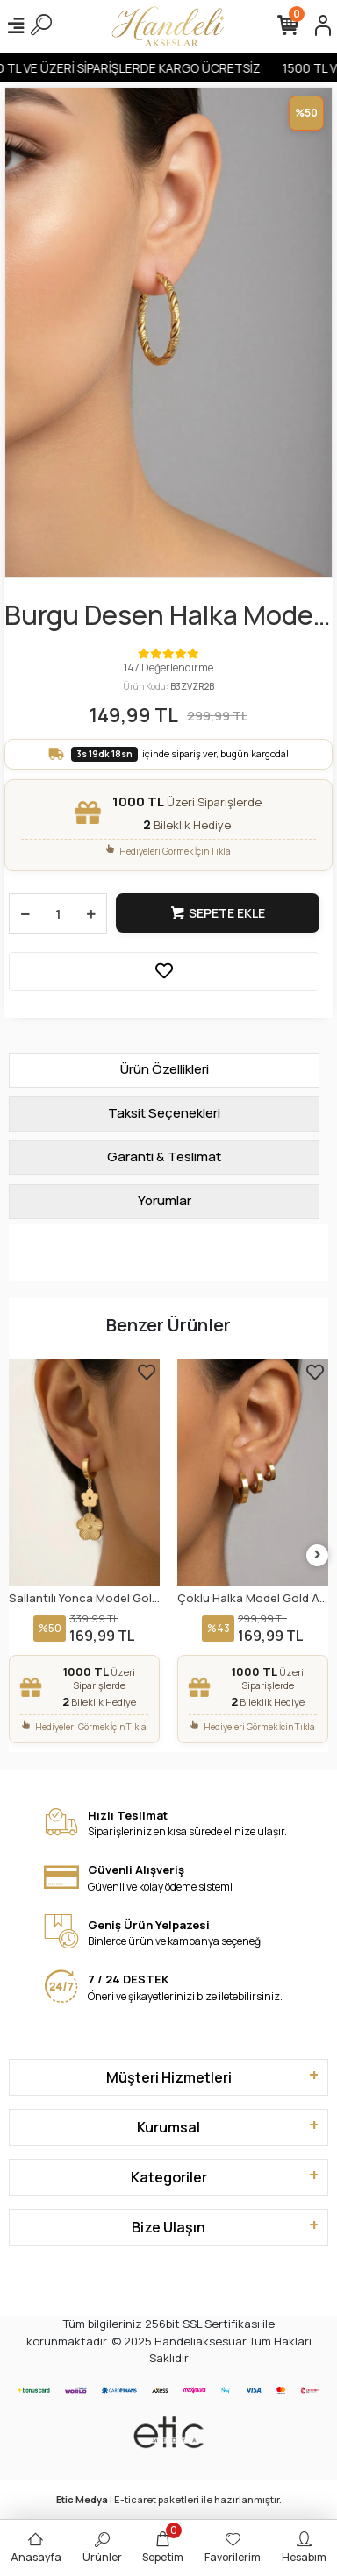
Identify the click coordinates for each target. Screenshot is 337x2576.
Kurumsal (168, 2127)
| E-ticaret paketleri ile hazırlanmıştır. (169, 2499)
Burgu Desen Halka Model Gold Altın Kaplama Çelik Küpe (161, 616)
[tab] (164, 1070)
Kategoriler (169, 2177)
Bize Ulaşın (168, 2227)
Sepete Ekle (217, 913)
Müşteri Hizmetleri (169, 2077)
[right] (318, 1555)
